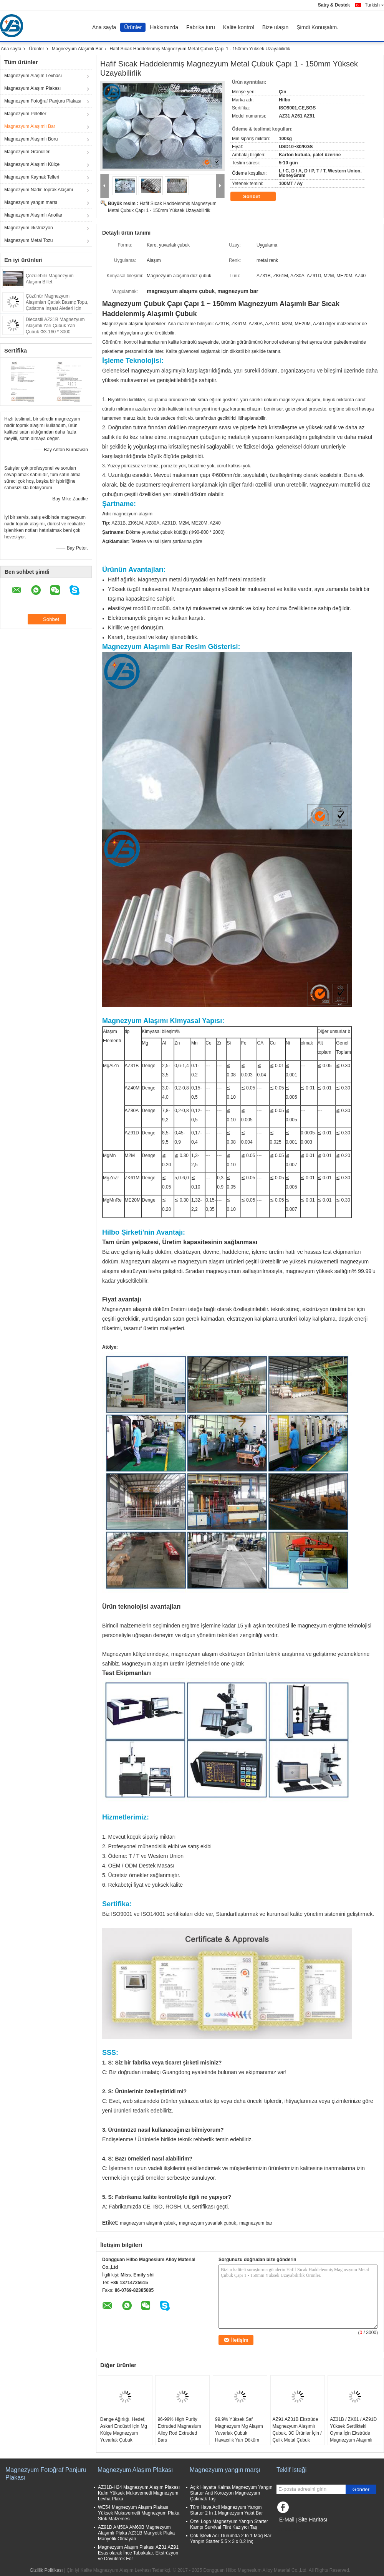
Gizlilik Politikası (46, 2570)
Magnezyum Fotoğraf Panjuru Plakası (42, 101)
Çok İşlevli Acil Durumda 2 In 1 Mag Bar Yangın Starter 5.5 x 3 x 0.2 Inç (230, 2538)
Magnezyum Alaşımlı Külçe (32, 164)
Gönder (361, 2489)
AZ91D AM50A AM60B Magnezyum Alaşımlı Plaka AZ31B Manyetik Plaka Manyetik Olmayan (136, 2533)
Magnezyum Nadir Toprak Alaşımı (38, 189)
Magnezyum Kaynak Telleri (31, 177)
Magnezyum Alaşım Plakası (32, 88)
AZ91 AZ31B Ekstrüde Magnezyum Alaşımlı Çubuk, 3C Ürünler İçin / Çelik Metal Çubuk (297, 2430)
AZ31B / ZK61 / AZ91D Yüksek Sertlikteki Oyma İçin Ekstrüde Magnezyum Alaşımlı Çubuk (353, 2433)
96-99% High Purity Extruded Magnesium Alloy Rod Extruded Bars (179, 2430)
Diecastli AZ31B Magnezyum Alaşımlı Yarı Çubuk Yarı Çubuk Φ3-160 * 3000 (55, 325)
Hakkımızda (164, 27)
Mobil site (288, 2529)
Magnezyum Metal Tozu (28, 240)
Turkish (374, 5)
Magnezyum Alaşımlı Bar (77, 48)
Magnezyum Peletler (25, 113)
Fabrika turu (200, 27)
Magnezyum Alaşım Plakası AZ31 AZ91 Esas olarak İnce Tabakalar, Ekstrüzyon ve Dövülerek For (138, 2553)
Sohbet (257, 196)
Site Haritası (312, 2519)
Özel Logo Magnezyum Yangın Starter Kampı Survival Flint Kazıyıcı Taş (229, 2524)
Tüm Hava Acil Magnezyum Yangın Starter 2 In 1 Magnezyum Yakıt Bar (226, 2510)
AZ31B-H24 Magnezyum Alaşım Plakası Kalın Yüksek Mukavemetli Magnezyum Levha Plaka (139, 2493)
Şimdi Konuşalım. (317, 27)
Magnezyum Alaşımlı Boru (31, 139)
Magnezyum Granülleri (27, 151)
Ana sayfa (104, 27)
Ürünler (133, 27)
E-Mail (287, 2519)
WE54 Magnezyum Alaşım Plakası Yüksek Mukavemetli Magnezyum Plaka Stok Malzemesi (138, 2513)
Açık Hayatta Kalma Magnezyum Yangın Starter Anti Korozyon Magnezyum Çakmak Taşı (231, 2493)
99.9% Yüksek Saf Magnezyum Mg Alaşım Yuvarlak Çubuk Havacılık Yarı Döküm (239, 2430)
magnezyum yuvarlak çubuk (207, 2223)
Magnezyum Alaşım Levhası (33, 75)
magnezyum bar (255, 2223)
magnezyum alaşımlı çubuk (147, 2223)
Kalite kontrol (238, 27)
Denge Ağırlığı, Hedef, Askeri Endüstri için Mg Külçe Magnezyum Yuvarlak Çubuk (123, 2430)
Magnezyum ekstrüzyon (28, 227)
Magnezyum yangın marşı (30, 202)
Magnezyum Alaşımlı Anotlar (33, 215)
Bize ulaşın (275, 27)
